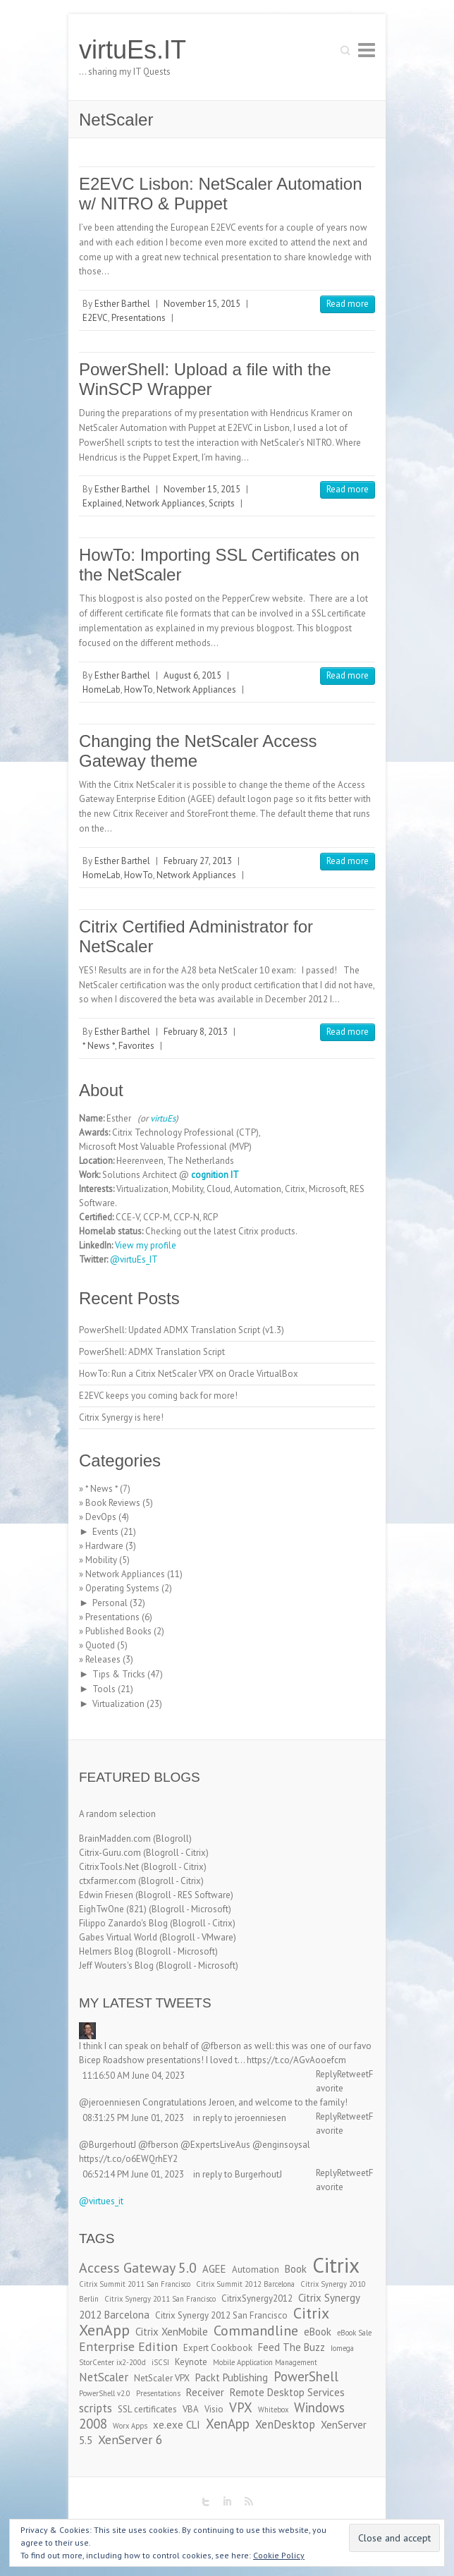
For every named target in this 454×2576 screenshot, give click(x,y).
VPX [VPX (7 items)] (240, 2407)
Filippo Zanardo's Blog (123, 1923)
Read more (347, 304)
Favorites (136, 1046)
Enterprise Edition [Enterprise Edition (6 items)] (128, 2346)
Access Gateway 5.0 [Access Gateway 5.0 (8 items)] (138, 2267)
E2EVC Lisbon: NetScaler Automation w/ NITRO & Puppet (220, 193)
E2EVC (95, 318)
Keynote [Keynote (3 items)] (191, 2362)
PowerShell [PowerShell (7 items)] (306, 2376)
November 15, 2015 (202, 304)
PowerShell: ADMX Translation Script (152, 1352)
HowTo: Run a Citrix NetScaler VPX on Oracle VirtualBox (188, 1374)
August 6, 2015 (192, 675)
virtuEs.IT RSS (248, 2502)
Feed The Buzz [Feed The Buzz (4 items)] (291, 2347)
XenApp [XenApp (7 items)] (228, 2423)
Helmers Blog (106, 1951)
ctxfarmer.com (107, 1881)
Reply (326, 2074)
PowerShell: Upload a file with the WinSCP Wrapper (205, 379)
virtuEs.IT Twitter (205, 2502)
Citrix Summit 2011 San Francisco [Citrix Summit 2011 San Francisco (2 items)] (134, 2284)
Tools (104, 1689)
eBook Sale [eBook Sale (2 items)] (354, 2333)
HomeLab (101, 689)
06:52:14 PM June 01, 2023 (133, 2174)
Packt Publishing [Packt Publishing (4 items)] (231, 2377)
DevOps (100, 1517)
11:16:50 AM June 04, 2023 (133, 2076)
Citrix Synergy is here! (121, 1417)
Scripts (222, 503)
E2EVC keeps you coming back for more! (158, 1396)
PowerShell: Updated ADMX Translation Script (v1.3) (181, 1330)
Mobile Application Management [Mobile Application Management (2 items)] (265, 2362)
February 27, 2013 (198, 861)
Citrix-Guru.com (110, 1853)
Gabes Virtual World (118, 1937)
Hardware (104, 1546)
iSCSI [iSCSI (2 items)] (160, 2362)
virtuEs (163, 1118)
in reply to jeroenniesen (239, 2118)
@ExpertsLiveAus (215, 2145)
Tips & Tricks (118, 1674)
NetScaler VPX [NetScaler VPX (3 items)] (162, 2378)
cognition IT (215, 1175)
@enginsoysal (281, 2145)
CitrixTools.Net (109, 1867)
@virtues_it (101, 2201)
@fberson (221, 2046)
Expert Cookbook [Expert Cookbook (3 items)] (217, 2348)
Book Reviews (112, 1503)
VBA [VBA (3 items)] (191, 2409)
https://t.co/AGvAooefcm (296, 2060)
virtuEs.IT (132, 49)
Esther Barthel (122, 304)
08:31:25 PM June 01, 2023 (133, 2118)
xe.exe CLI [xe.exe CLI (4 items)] (176, 2424)
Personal (110, 1603)
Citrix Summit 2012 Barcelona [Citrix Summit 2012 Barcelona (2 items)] (245, 2284)
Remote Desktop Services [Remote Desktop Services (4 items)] (287, 2392)
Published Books (118, 1631)
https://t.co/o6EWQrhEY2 (128, 2159)
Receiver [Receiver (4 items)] (205, 2392)
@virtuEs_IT (134, 1259)
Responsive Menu (366, 49)
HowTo (138, 689)
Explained (102, 503)
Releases (103, 1659)
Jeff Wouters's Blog (116, 1966)
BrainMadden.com (115, 1839)
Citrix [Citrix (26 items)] (336, 2265)
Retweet (353, 2074)
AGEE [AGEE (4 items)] (214, 2269)
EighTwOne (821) (113, 1909)
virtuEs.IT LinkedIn (227, 2502)
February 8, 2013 (196, 1032)
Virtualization (118, 1704)
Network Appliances (165, 503)
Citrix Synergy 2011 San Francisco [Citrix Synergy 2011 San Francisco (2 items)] (160, 2299)
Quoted (100, 1645)
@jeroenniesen (109, 2102)
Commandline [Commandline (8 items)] (256, 2330)
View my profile (145, 1245)
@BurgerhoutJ (107, 2145)
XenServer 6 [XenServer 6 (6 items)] (130, 2439)
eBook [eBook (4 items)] (317, 2331)
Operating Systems (122, 1588)
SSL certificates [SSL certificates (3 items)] (147, 2409)
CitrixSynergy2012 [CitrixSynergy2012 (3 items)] (257, 2298)
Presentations (138, 318)
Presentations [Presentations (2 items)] (158, 2393)
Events (105, 1532)
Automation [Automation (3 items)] (255, 2270)
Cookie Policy (279, 2555)
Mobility (101, 1560)
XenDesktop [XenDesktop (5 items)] (285, 2424)
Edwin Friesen (106, 1895)
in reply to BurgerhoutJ (237, 2174)
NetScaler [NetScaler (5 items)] (103, 2377)
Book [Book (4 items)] (296, 2269)
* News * (98, 1046)
